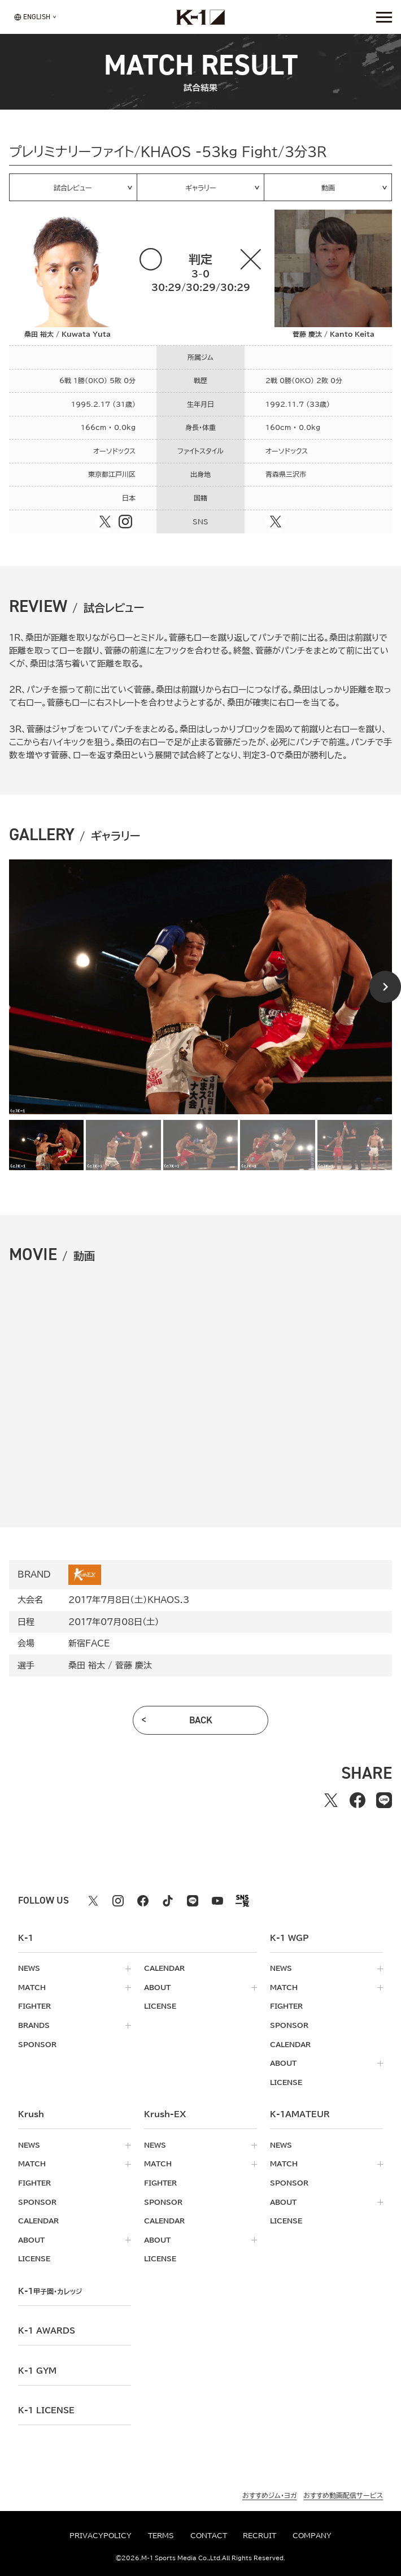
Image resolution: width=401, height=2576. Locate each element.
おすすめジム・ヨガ (269, 2495)
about (157, 1987)
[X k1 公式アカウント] (93, 1901)
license (160, 2006)
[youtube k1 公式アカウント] (217, 1901)
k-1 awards (46, 2331)
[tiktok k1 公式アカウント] (168, 1901)
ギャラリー (200, 187)
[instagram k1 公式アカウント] (118, 1901)
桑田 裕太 (86, 1665)
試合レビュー (73, 187)
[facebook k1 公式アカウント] (143, 1901)
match (32, 1987)
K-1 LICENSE (46, 2410)
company (312, 2535)
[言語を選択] (32, 17)
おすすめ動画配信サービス (343, 2495)
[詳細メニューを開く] (384, 17)
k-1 (50, 2291)
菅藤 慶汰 (133, 1665)
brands (34, 2025)
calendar (164, 1968)
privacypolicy (100, 2535)
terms (161, 2535)
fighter (34, 2006)
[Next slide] (385, 986)
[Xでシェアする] (330, 1800)
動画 (328, 187)
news (29, 1968)
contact (208, 2535)
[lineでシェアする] (384, 1800)
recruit (259, 2535)
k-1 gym (37, 2371)
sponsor (37, 2044)
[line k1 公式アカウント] (192, 1901)
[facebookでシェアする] (357, 1800)
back (200, 1720)
